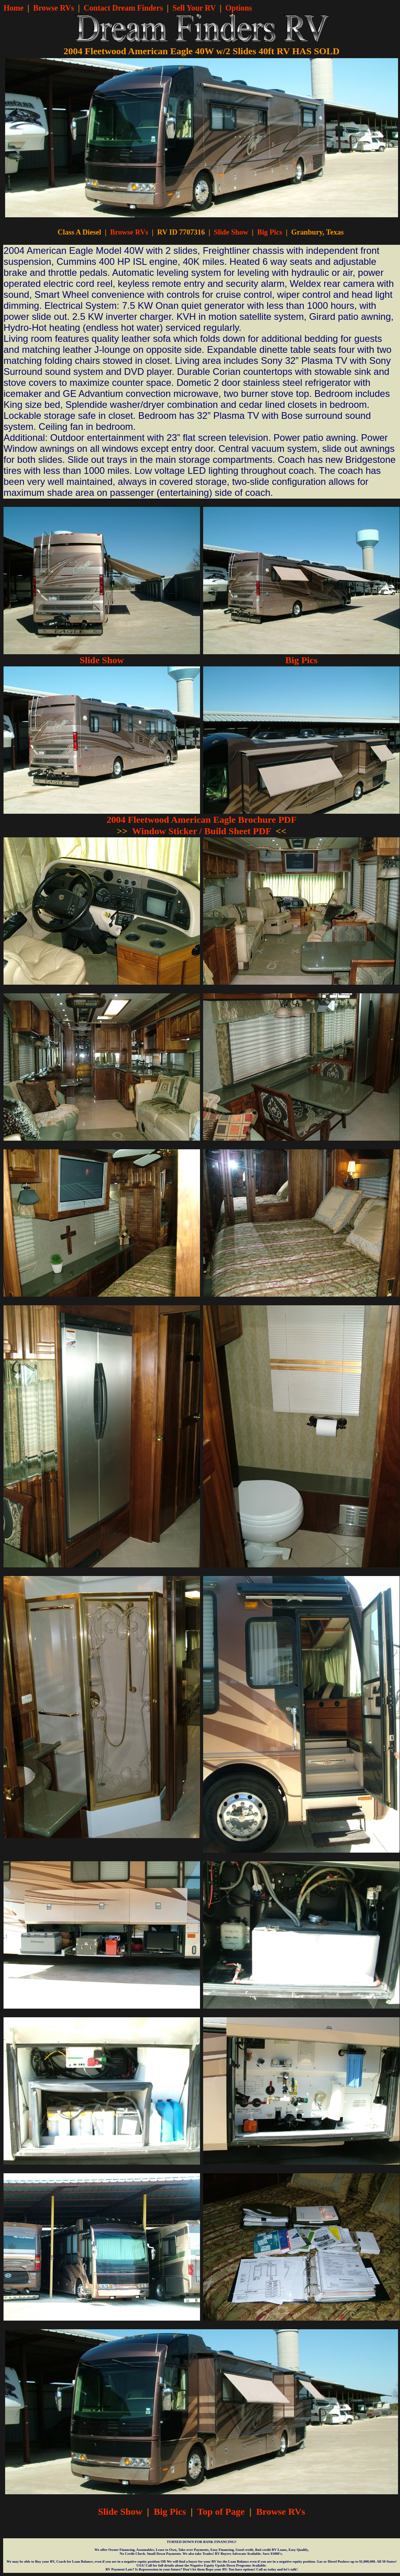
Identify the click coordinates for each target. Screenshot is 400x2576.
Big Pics (269, 232)
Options (239, 8)
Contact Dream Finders (123, 8)
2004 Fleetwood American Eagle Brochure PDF (201, 820)
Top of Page (220, 2511)
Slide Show (231, 232)
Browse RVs (53, 8)
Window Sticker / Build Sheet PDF (201, 831)
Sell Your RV (194, 8)
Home (14, 8)
